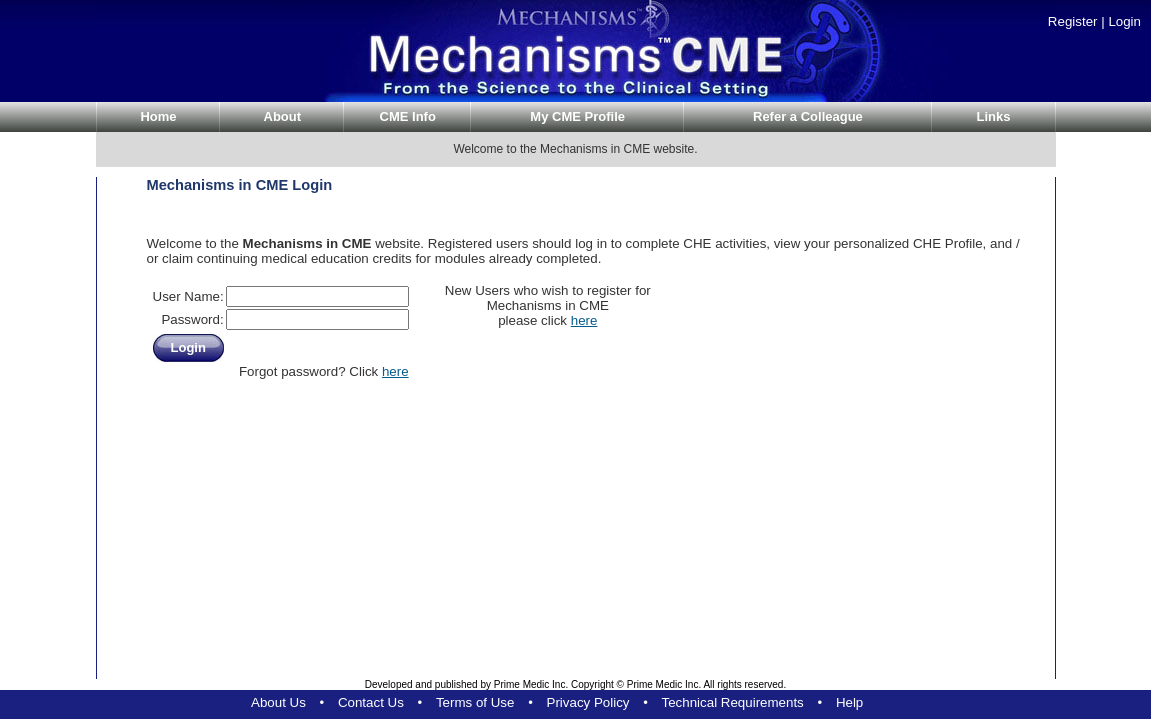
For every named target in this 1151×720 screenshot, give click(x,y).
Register (1073, 21)
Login (1124, 21)
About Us (278, 702)
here (395, 371)
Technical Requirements (733, 702)
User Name (186, 296)
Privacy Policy (588, 702)
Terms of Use (475, 702)
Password (190, 319)
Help (849, 702)
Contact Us (371, 702)
